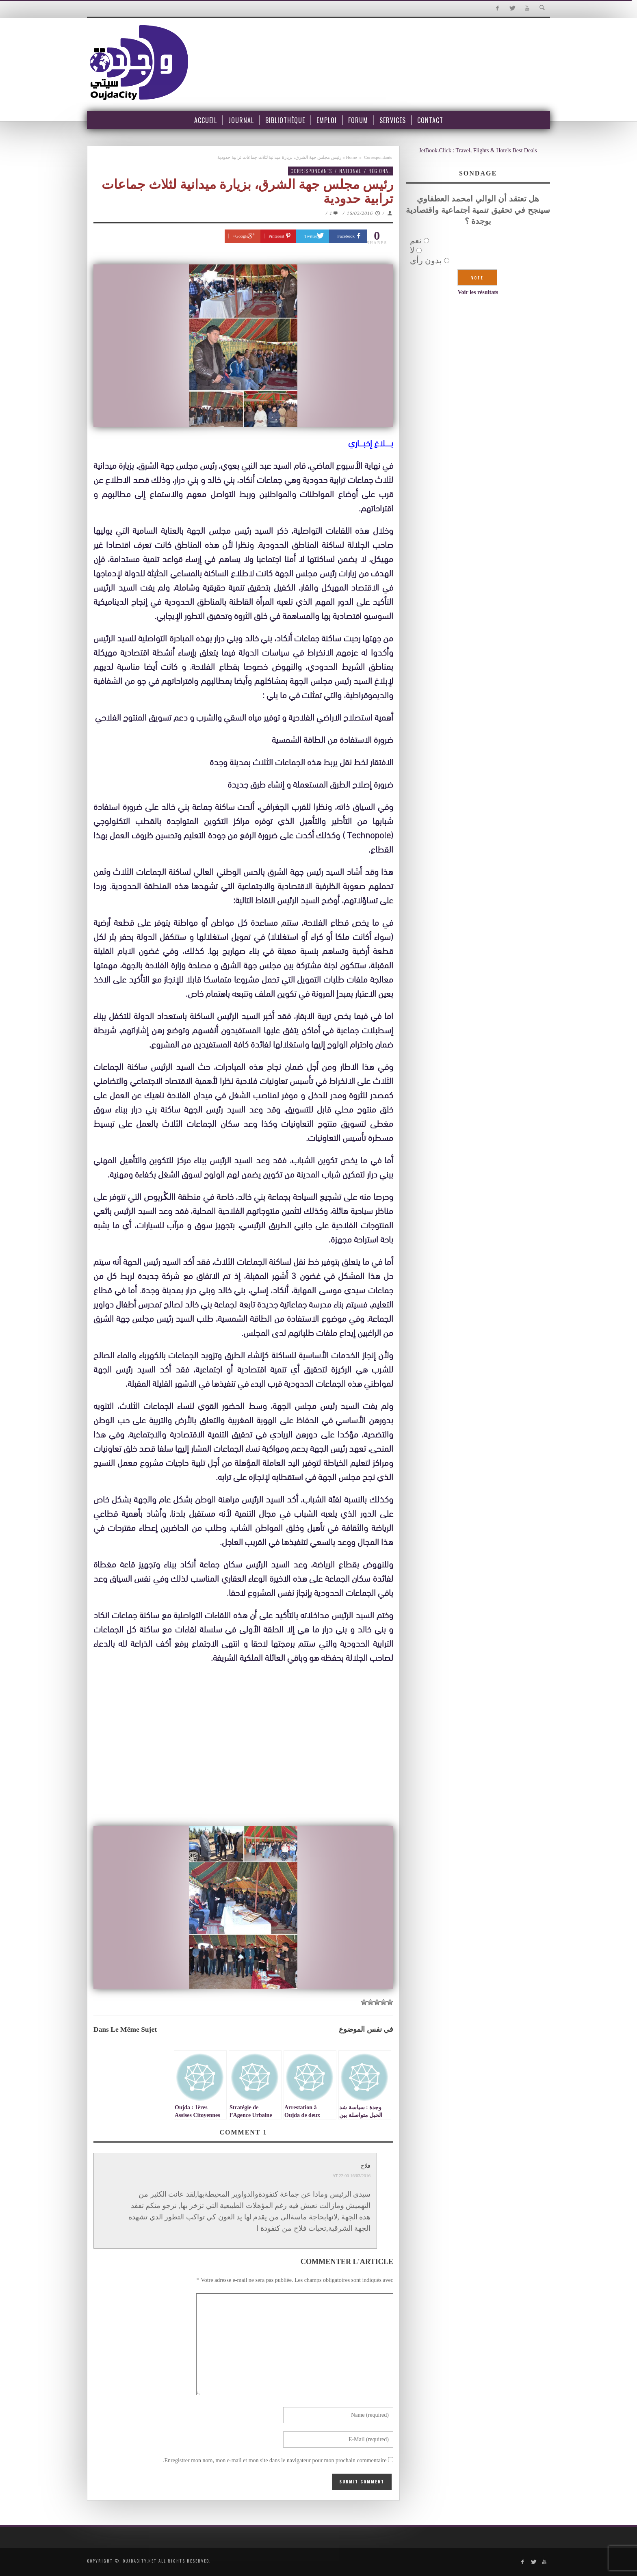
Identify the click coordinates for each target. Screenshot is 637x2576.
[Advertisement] (243, 1761)
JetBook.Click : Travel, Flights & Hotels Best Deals (478, 150)
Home (351, 157)
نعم (416, 240)
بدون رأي (426, 260)
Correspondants (378, 157)
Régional (379, 170)
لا (412, 250)
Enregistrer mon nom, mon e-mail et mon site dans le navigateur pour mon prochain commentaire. (275, 2460)
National (350, 170)
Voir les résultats (478, 292)
